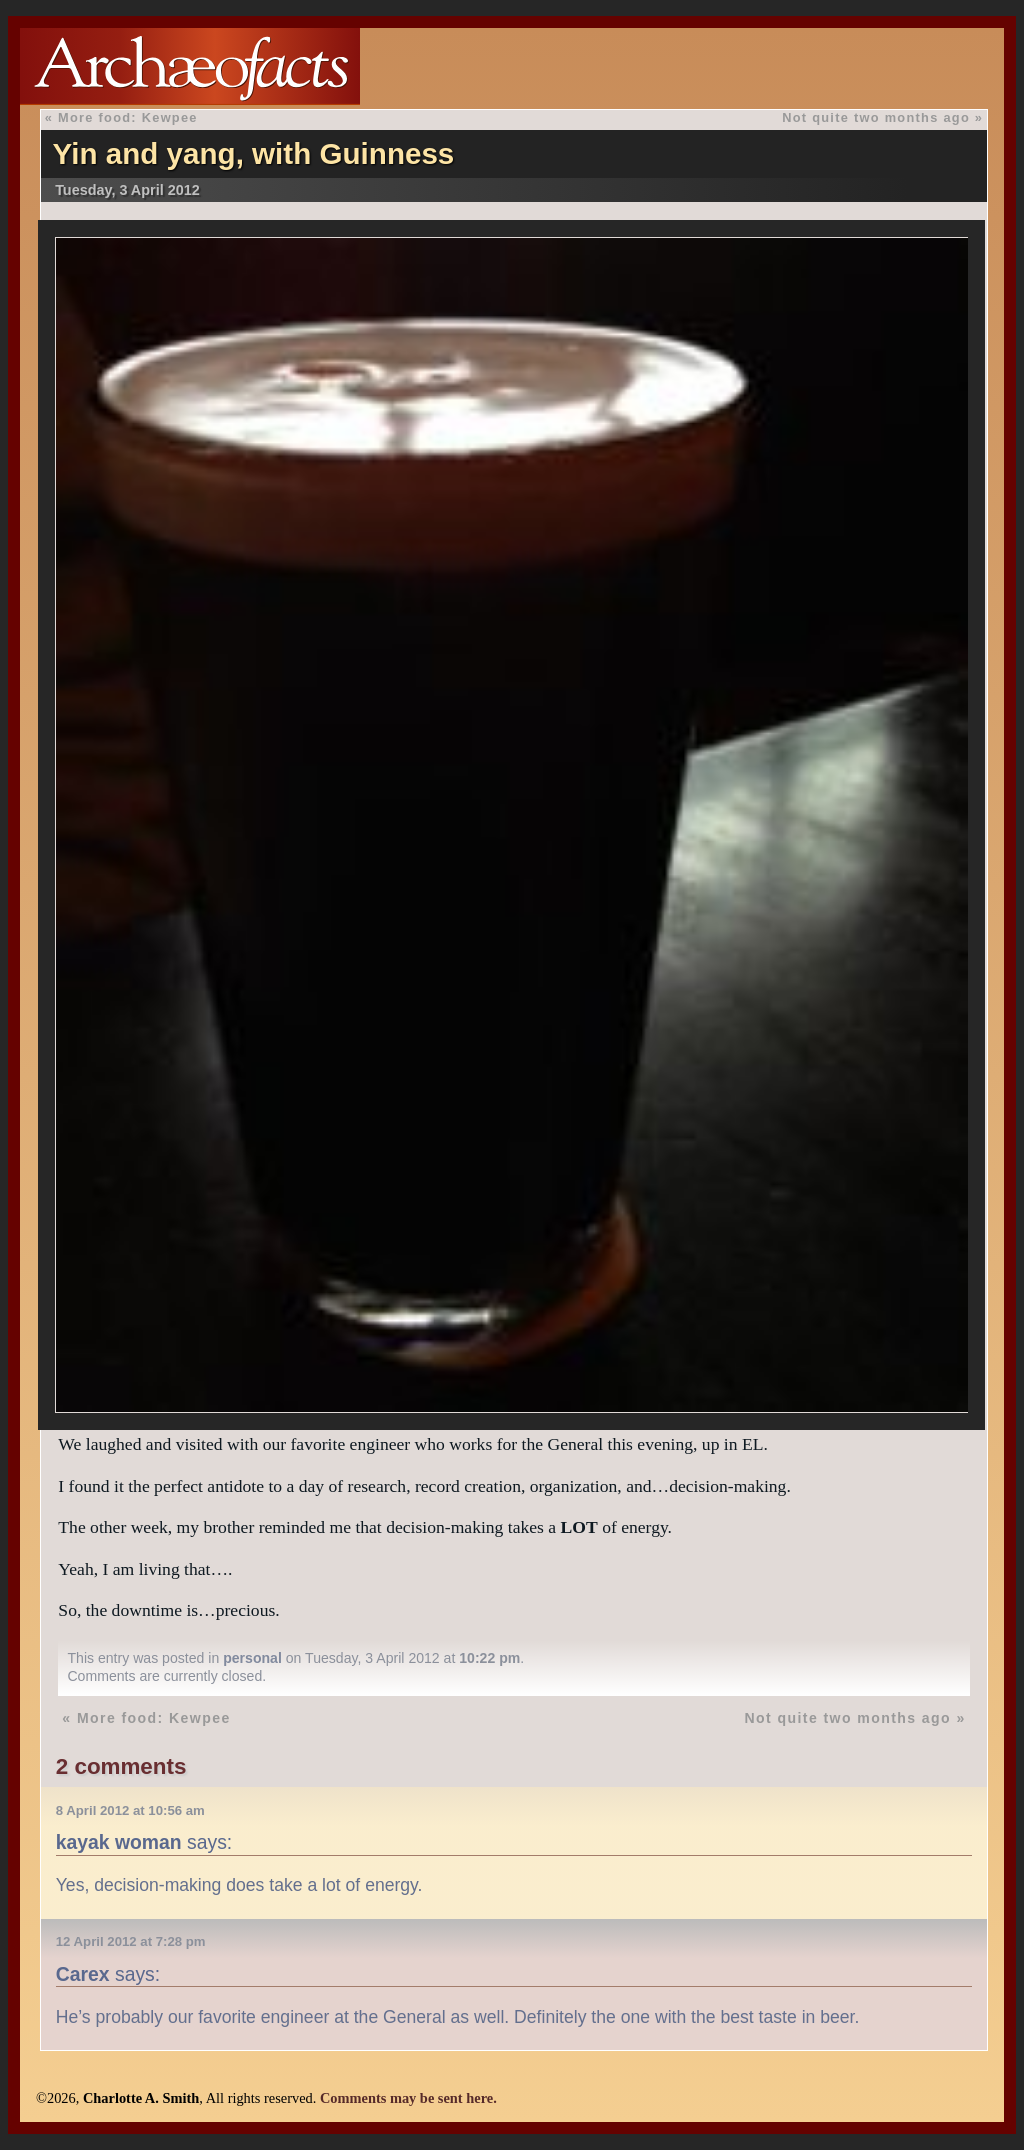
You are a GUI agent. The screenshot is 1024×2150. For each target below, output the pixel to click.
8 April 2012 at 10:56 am (130, 1810)
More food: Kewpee (128, 117)
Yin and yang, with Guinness (254, 153)
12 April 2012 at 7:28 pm (131, 1941)
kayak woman (119, 1842)
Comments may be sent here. (408, 2098)
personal (252, 1658)
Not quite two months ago (876, 117)
